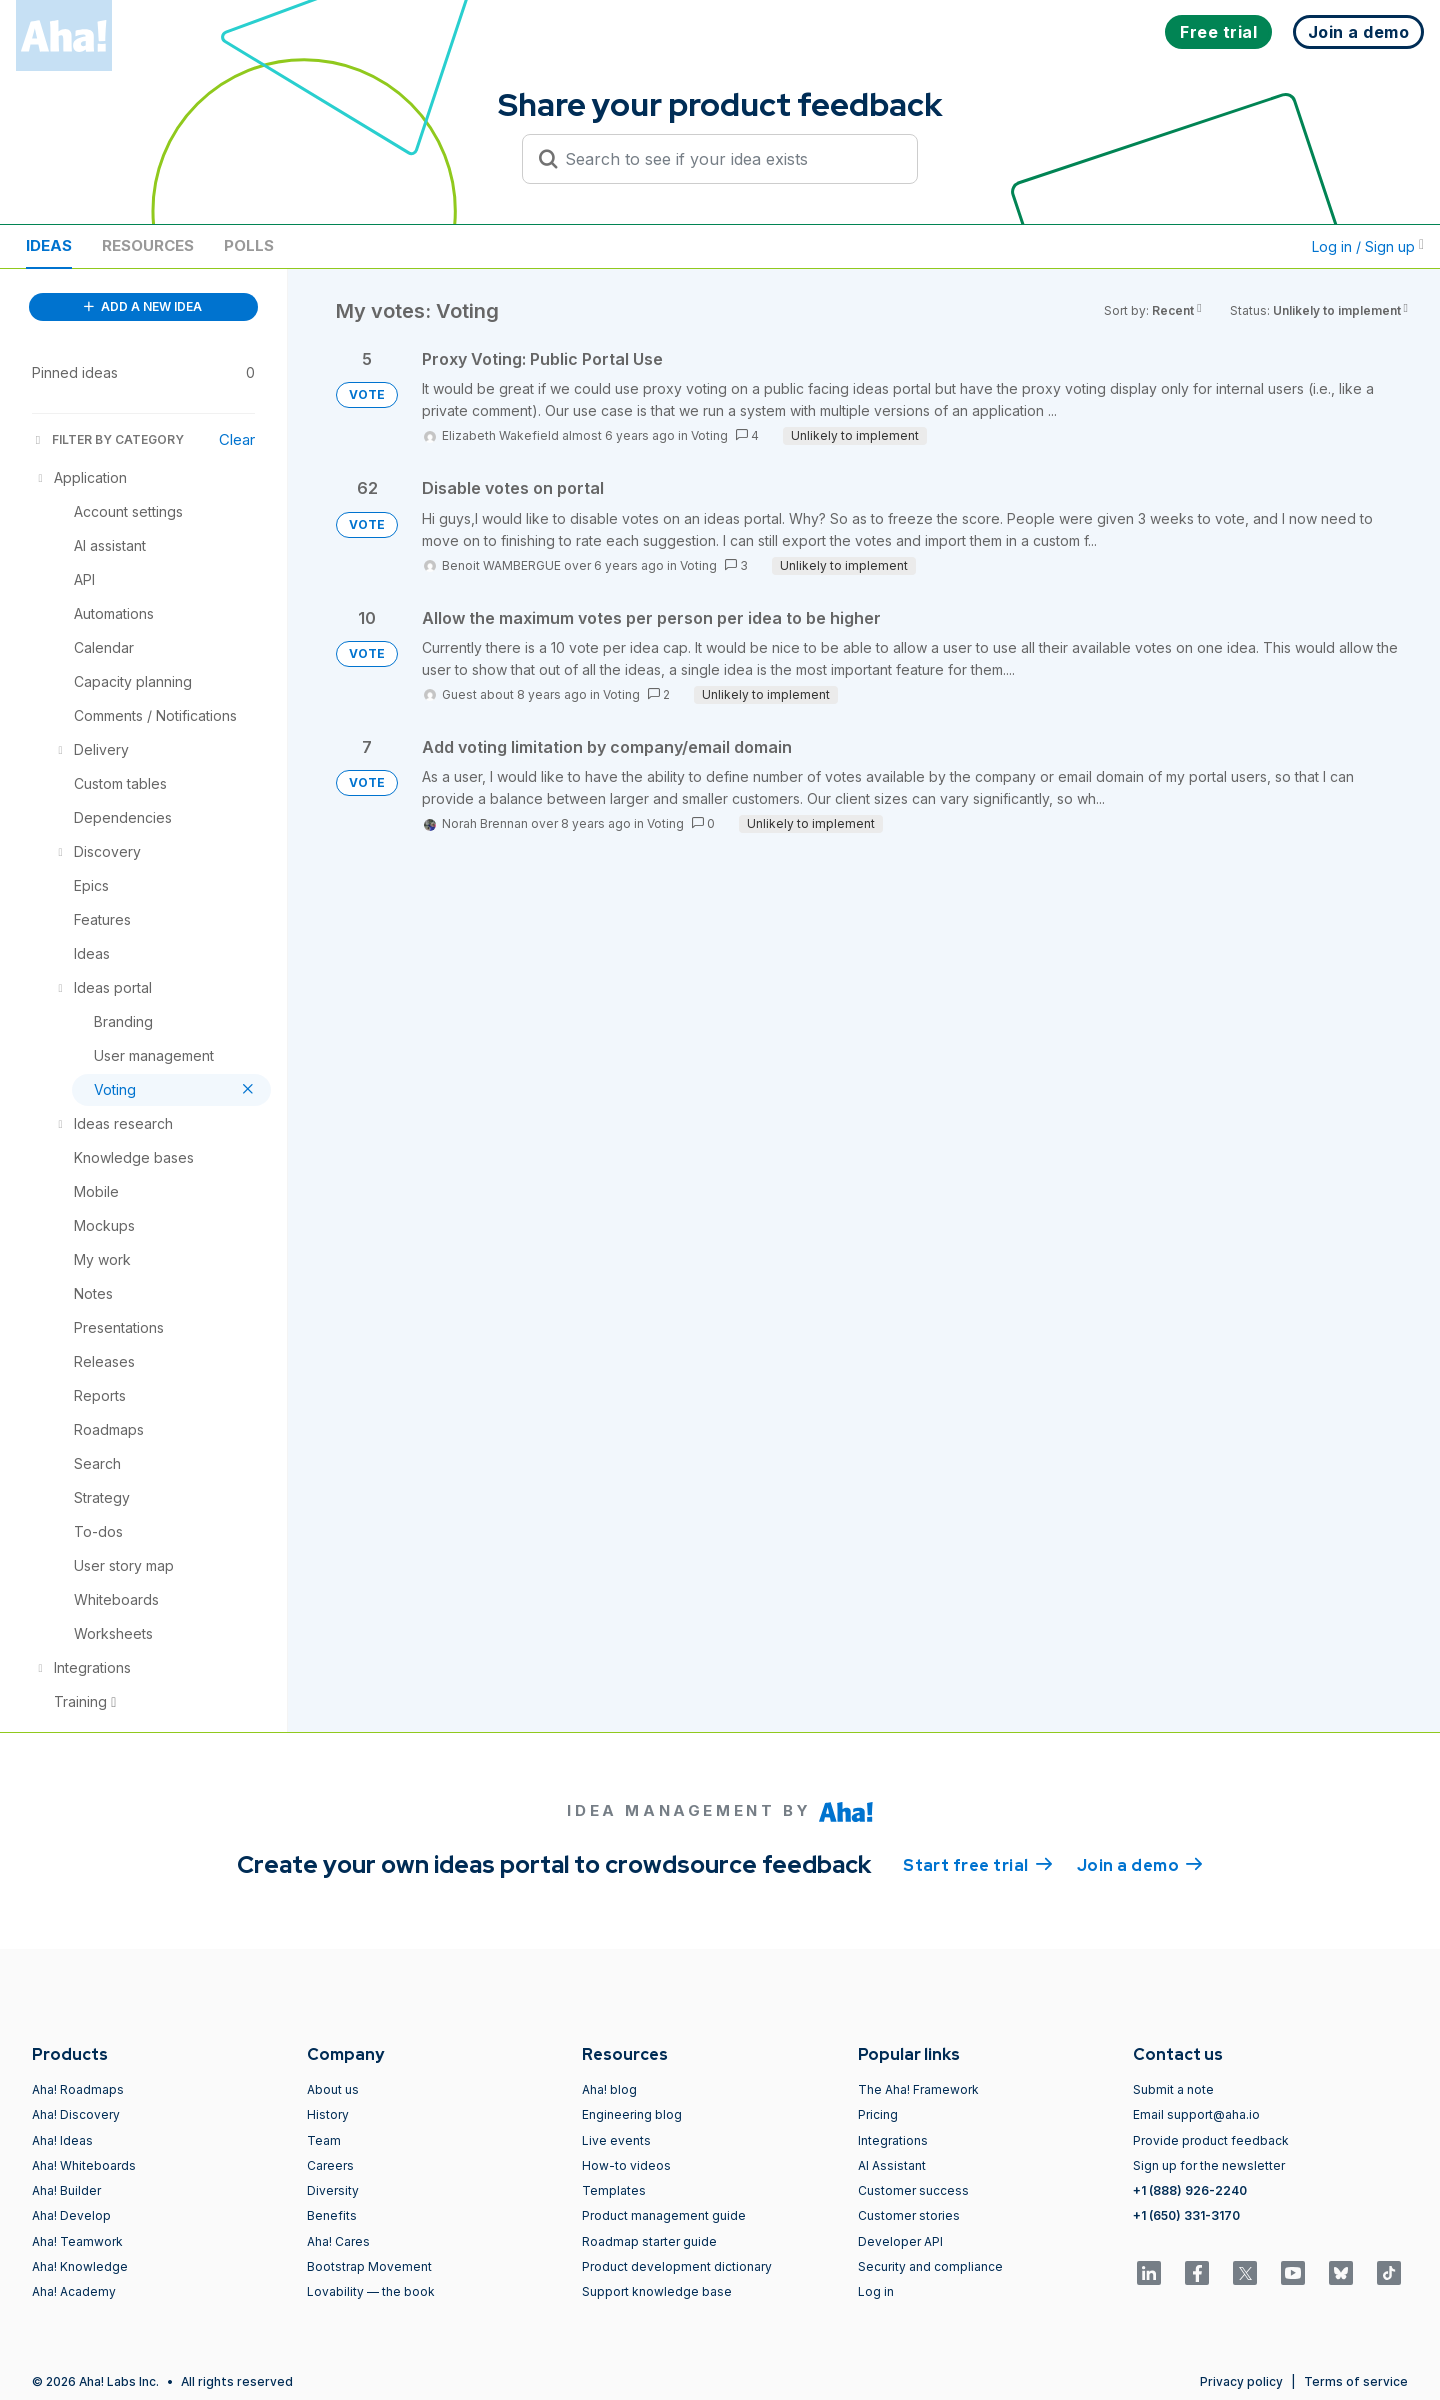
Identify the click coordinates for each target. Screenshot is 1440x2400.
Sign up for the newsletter (1209, 2165)
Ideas (49, 245)
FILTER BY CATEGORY (108, 439)
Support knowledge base (657, 2291)
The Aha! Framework (918, 2089)
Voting (709, 435)
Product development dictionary (677, 2266)
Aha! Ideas (62, 2140)
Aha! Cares (338, 2241)
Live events (616, 2140)
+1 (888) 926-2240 (1190, 2190)
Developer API (900, 2241)
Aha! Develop (71, 2215)
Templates (614, 2190)
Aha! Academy (74, 2291)
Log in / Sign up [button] (1368, 246)
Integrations (893, 2140)
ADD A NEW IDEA (143, 306)
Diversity (333, 2190)
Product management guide (664, 2215)
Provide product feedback (1211, 2140)
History (328, 2114)
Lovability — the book (371, 2291)
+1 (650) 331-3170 (1186, 2215)
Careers (330, 2165)
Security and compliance (930, 2266)
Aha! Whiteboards (84, 2165)
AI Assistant (892, 2165)
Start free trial (978, 1864)
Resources (148, 245)
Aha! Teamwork (77, 2241)
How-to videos (626, 2165)
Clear (237, 439)
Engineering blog (632, 2114)
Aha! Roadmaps (78, 2089)
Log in (876, 2291)
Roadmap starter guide (649, 2241)
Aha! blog (609, 2089)
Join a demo (1140, 1864)
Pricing (878, 2114)
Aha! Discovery (76, 2114)
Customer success (913, 2190)
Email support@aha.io (1196, 2114)
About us (333, 2089)
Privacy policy (1241, 2381)
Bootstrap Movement (369, 2266)
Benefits (332, 2215)
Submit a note (1173, 2089)
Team (324, 2140)
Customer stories (909, 2215)
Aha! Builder (66, 2190)
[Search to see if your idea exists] (729, 159)
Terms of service (1356, 2381)
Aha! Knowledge (80, 2266)
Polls (249, 245)
